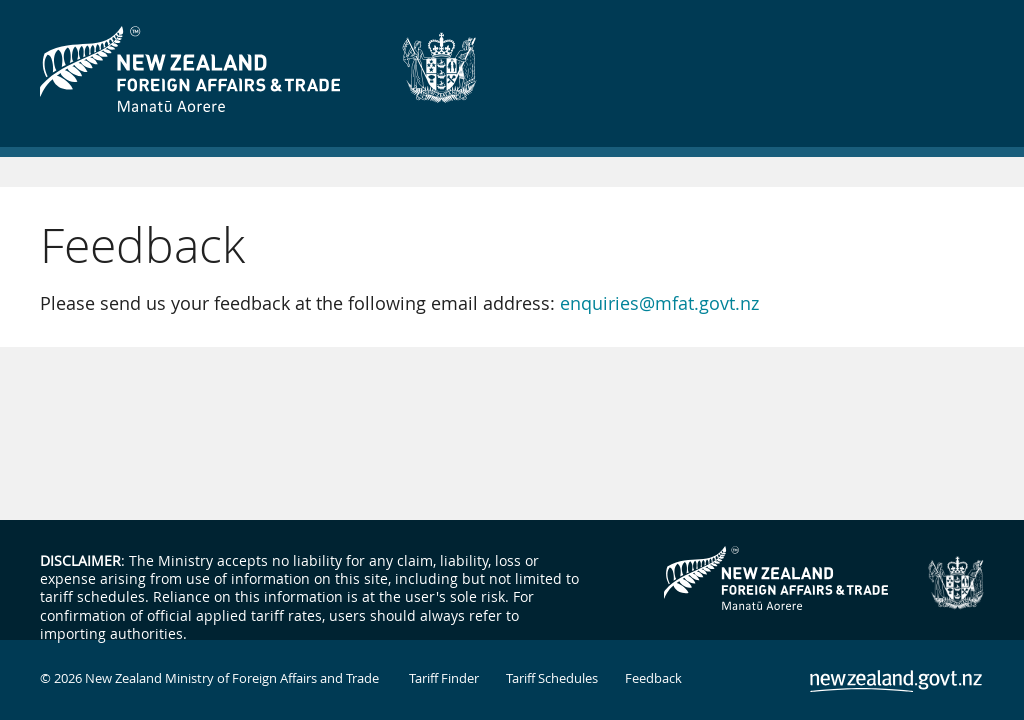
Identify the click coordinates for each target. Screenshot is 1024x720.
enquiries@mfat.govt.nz (659, 303)
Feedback (653, 678)
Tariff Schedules (552, 678)
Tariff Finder (444, 678)
